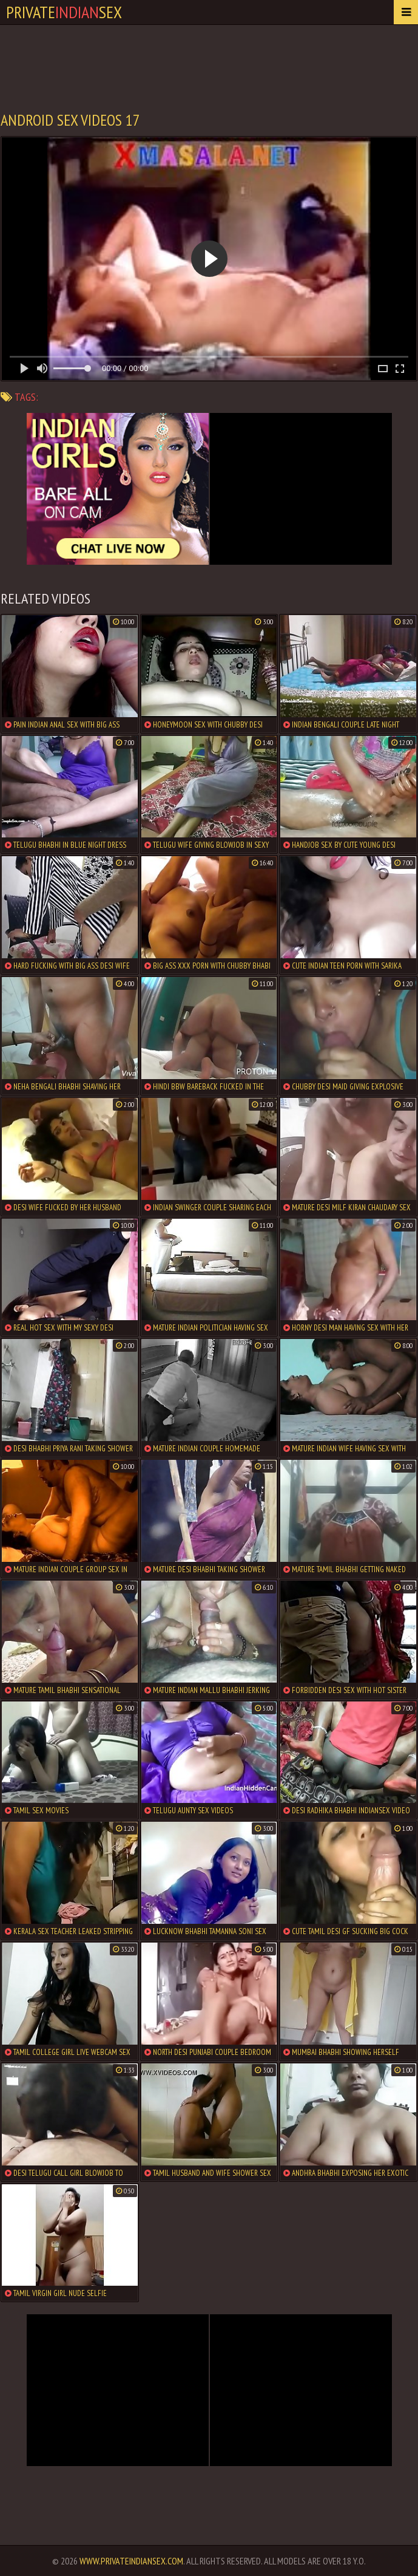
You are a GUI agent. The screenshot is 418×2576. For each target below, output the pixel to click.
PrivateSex (64, 12)
